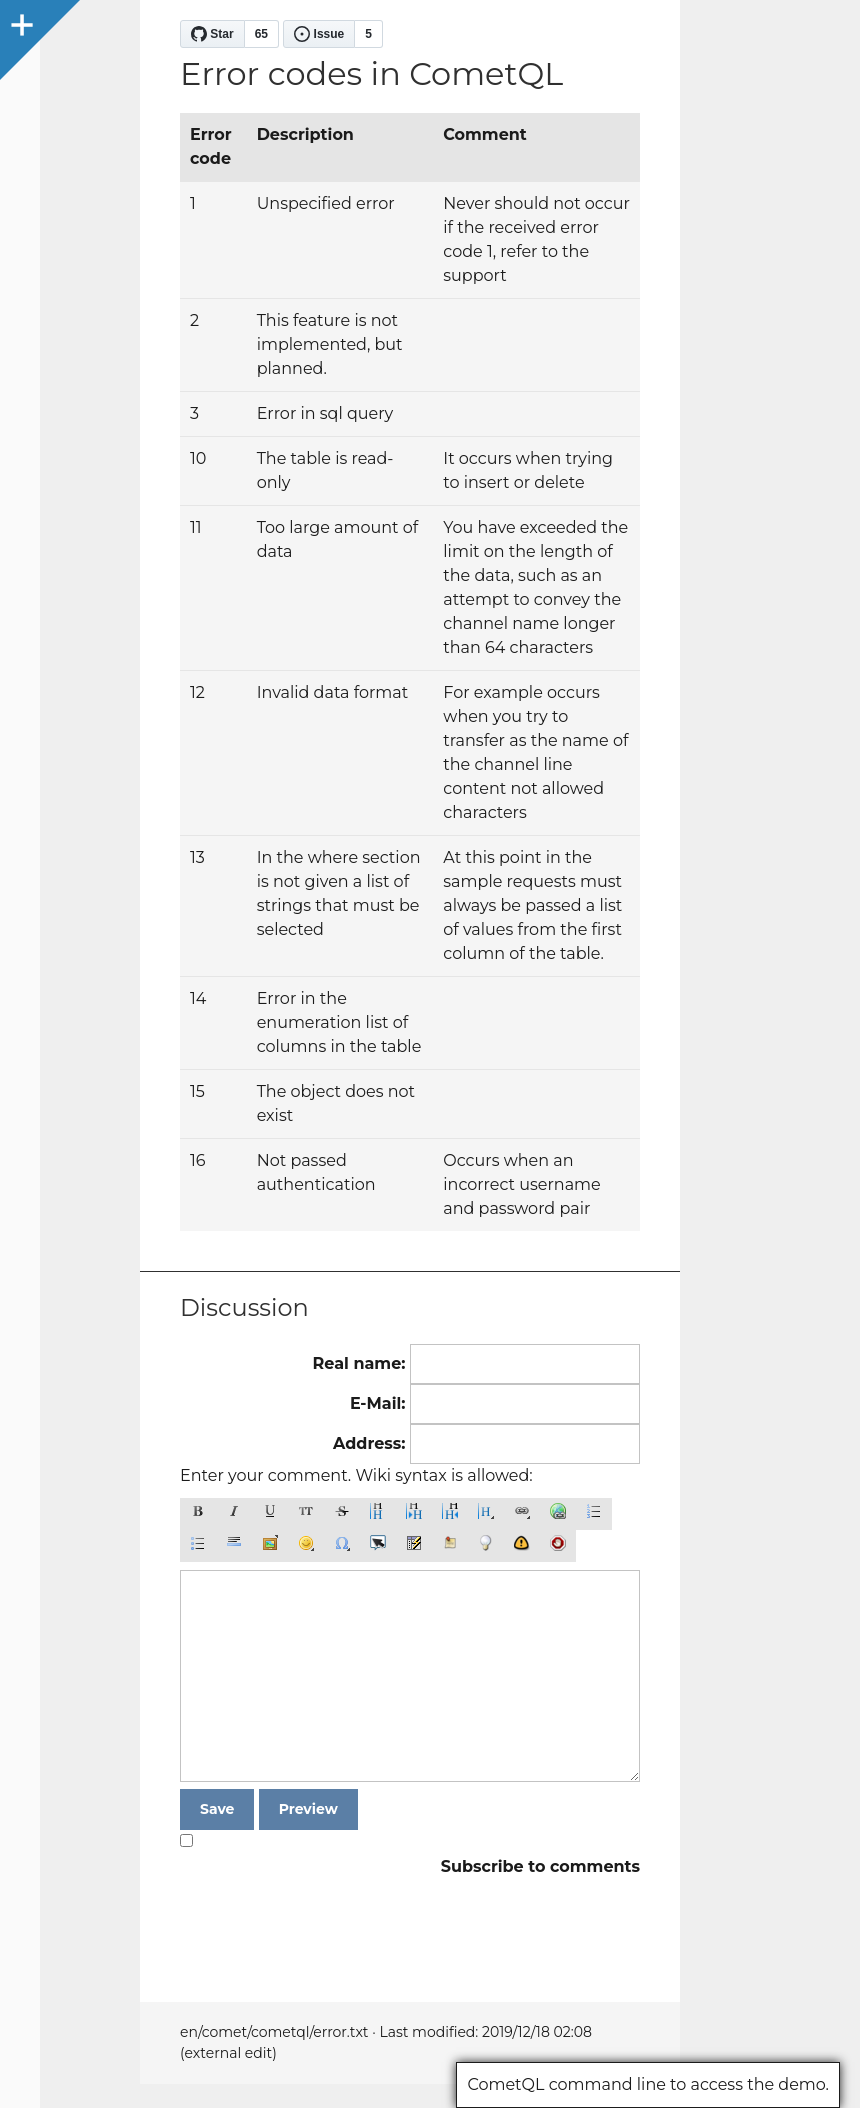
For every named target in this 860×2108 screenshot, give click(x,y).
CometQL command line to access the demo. (648, 2084)
